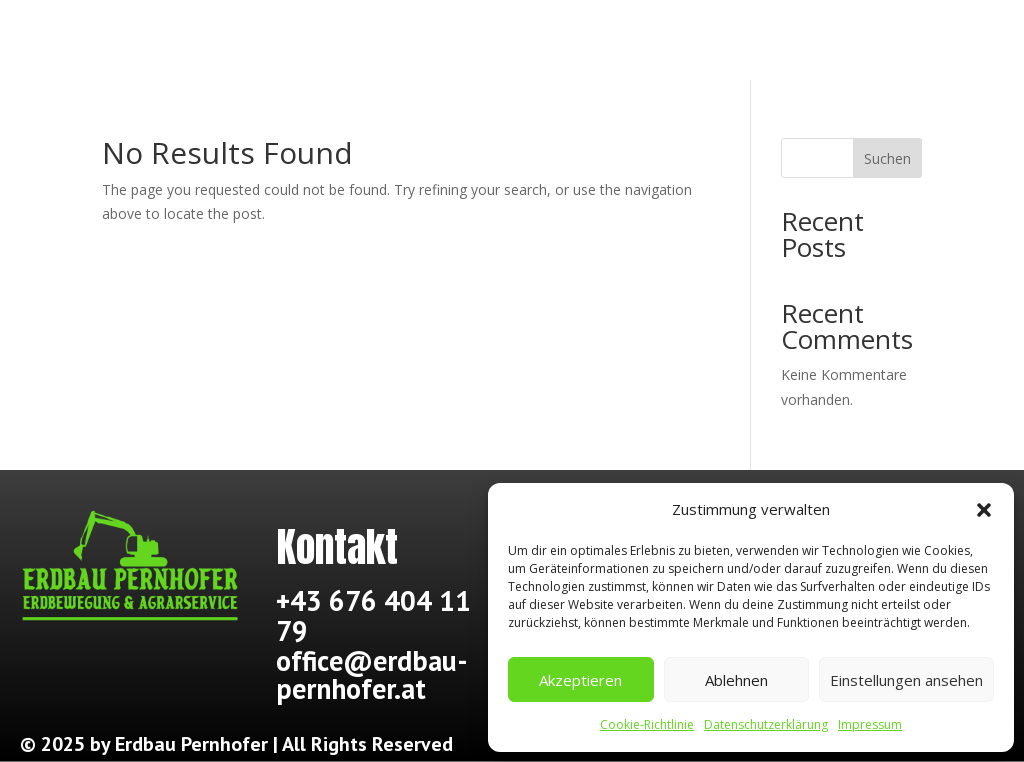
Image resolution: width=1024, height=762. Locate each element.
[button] (984, 510)
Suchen (887, 158)
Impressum (870, 724)
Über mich (318, 44)
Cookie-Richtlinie (647, 724)
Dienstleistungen (588, 44)
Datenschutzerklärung (766, 724)
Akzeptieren (580, 680)
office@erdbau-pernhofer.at (372, 675)
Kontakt (862, 44)
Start (141, 44)
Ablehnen (736, 680)
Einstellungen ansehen (906, 680)
